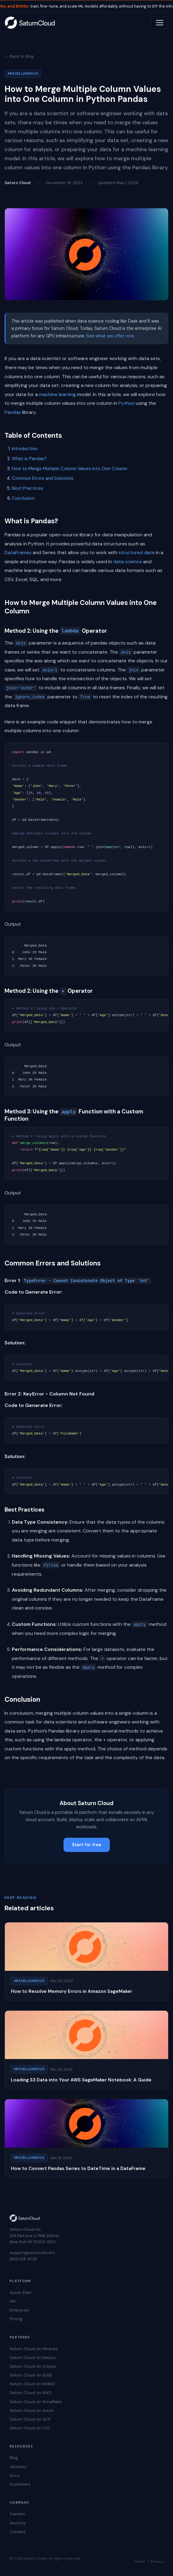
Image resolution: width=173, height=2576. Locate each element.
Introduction (25, 449)
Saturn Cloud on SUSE (31, 2375)
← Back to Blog (19, 56)
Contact (17, 2531)
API (12, 2301)
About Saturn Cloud (86, 1803)
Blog (14, 2457)
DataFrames (18, 552)
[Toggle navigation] (159, 23)
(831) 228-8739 (23, 2259)
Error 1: (78, 1280)
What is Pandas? (29, 459)
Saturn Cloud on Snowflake (36, 2401)
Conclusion (23, 498)
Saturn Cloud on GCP (30, 2419)
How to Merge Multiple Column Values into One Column (69, 469)
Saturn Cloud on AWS (30, 2392)
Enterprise (19, 2310)
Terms (139, 2561)
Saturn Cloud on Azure (32, 2410)
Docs (14, 2475)
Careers (17, 2513)
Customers (20, 2484)
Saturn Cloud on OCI (30, 2428)
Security (17, 2523)
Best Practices (27, 488)
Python (127, 403)
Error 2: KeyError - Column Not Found (49, 1394)
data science (127, 561)
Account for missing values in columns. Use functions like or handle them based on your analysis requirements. (88, 1565)
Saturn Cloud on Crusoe (33, 2366)
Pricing (16, 2318)
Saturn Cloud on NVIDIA (32, 2383)
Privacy (157, 2561)
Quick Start (20, 2292)
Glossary (18, 2466)
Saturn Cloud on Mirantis (33, 2348)
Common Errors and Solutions (42, 478)
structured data (137, 552)
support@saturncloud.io (32, 2252)
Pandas (13, 412)
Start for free (86, 1844)
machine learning (57, 394)
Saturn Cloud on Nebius (33, 2357)
